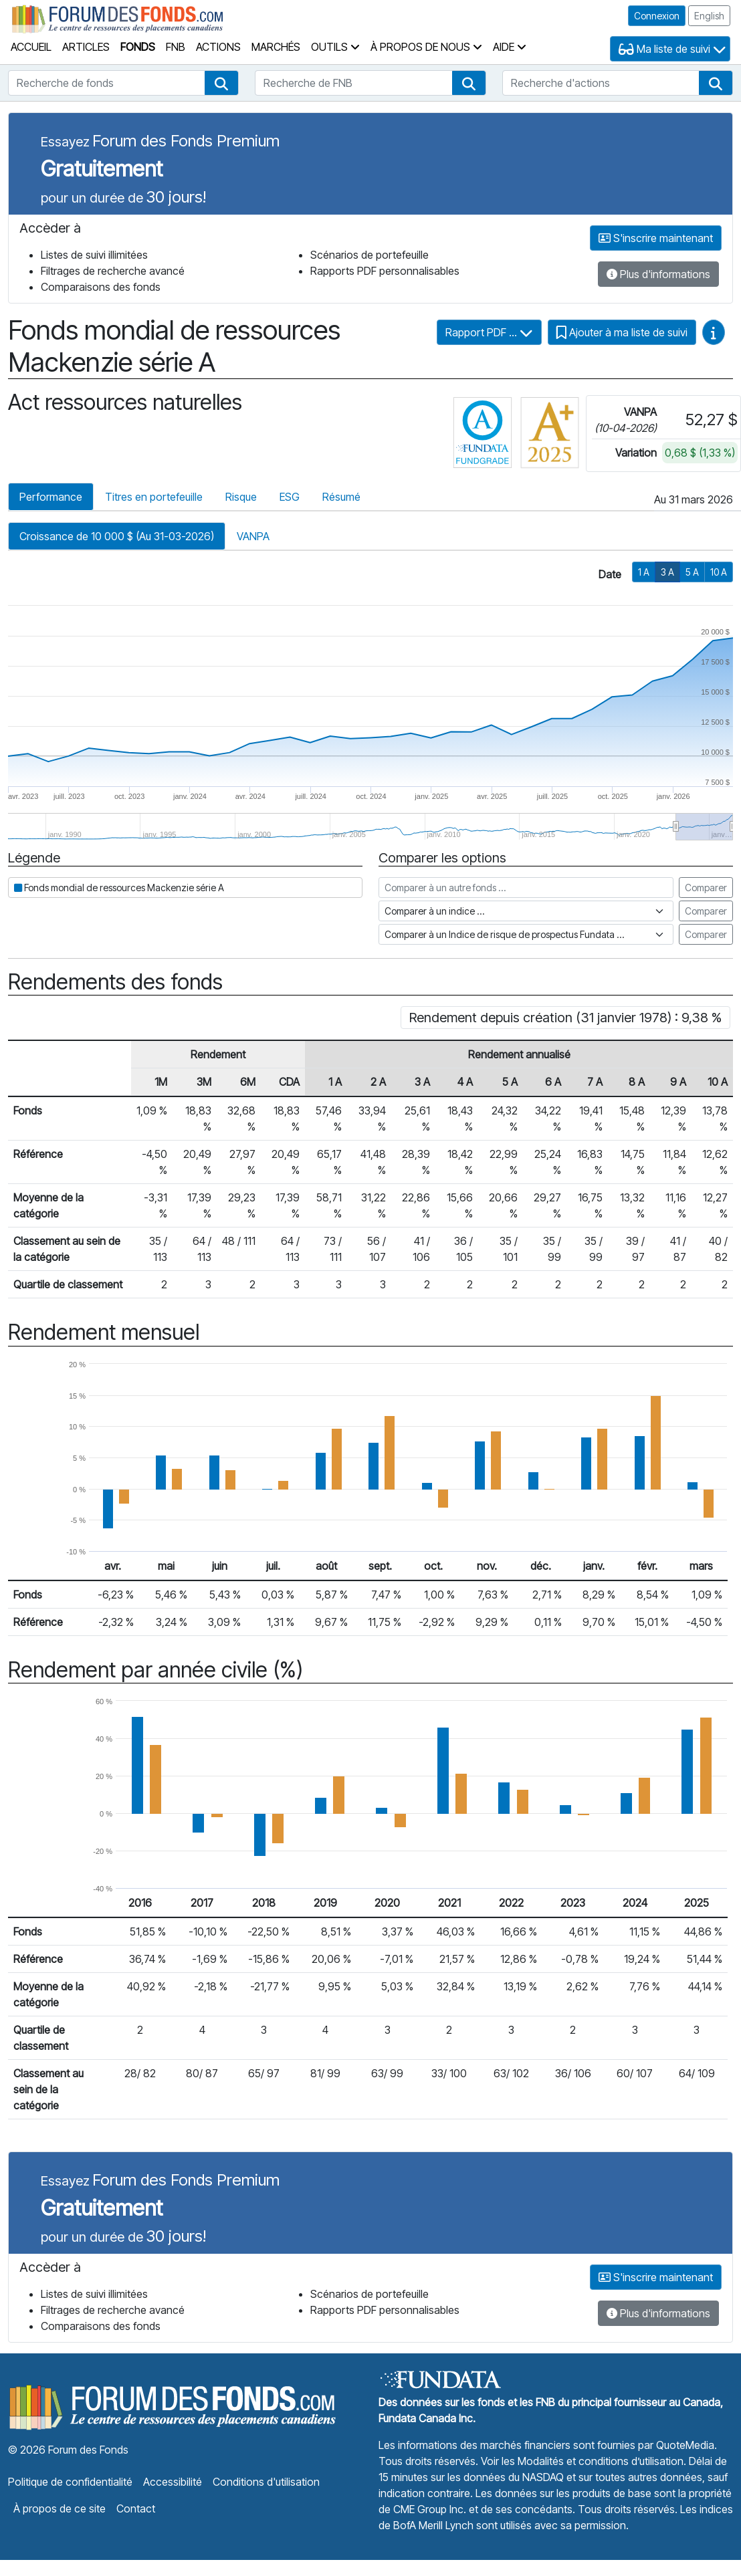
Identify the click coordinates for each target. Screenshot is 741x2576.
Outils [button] (335, 46)
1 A (643, 572)
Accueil (31, 46)
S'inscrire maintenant (656, 238)
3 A (667, 572)
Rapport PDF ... (489, 332)
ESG (290, 496)
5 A (692, 572)
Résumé (341, 496)
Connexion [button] (656, 15)
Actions (218, 46)
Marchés (275, 46)
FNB (175, 46)
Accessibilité (172, 2481)
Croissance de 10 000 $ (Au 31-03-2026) (116, 536)
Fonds (137, 46)
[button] (221, 83)
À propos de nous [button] (426, 46)
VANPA (253, 536)
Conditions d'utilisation (266, 2481)
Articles (86, 46)
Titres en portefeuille (154, 496)
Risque (241, 496)
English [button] (709, 15)
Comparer (706, 887)
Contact (135, 2508)
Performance (50, 496)
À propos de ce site (59, 2508)
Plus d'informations (658, 274)
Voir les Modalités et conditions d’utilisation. (583, 2461)
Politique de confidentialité (70, 2481)
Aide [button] (509, 46)
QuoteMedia (685, 2445)
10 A (718, 572)
